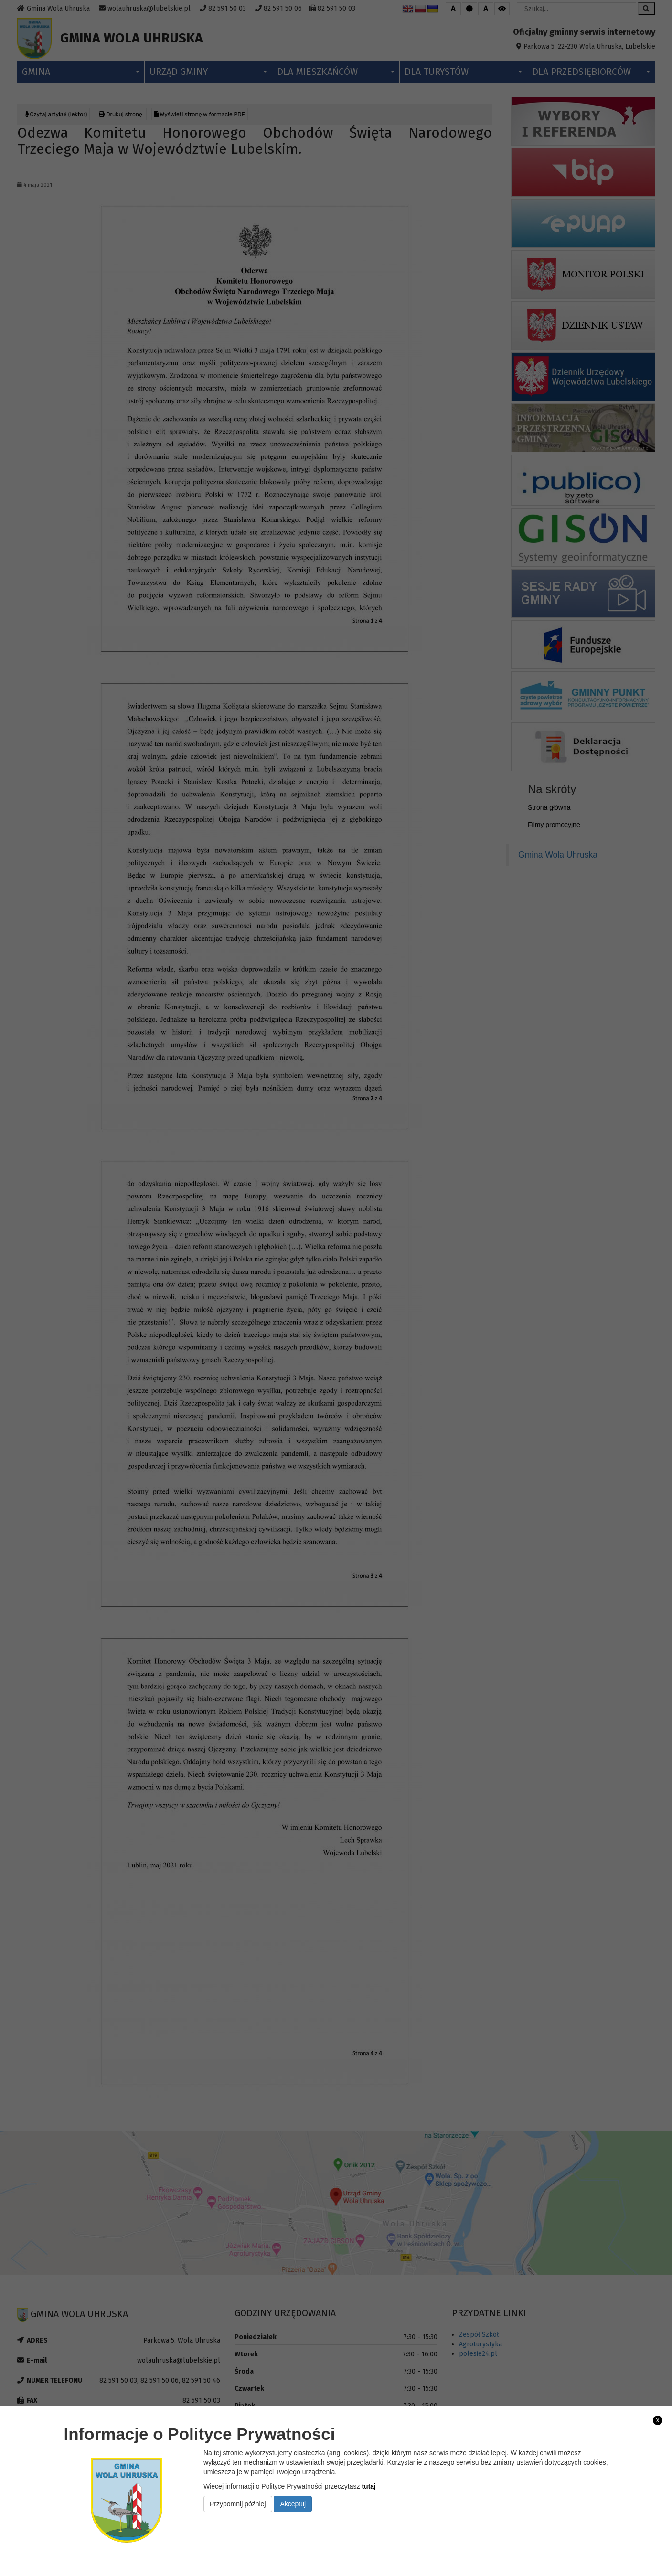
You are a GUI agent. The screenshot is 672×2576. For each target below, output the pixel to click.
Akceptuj (293, 2504)
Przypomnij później (238, 2504)
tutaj (369, 2486)
